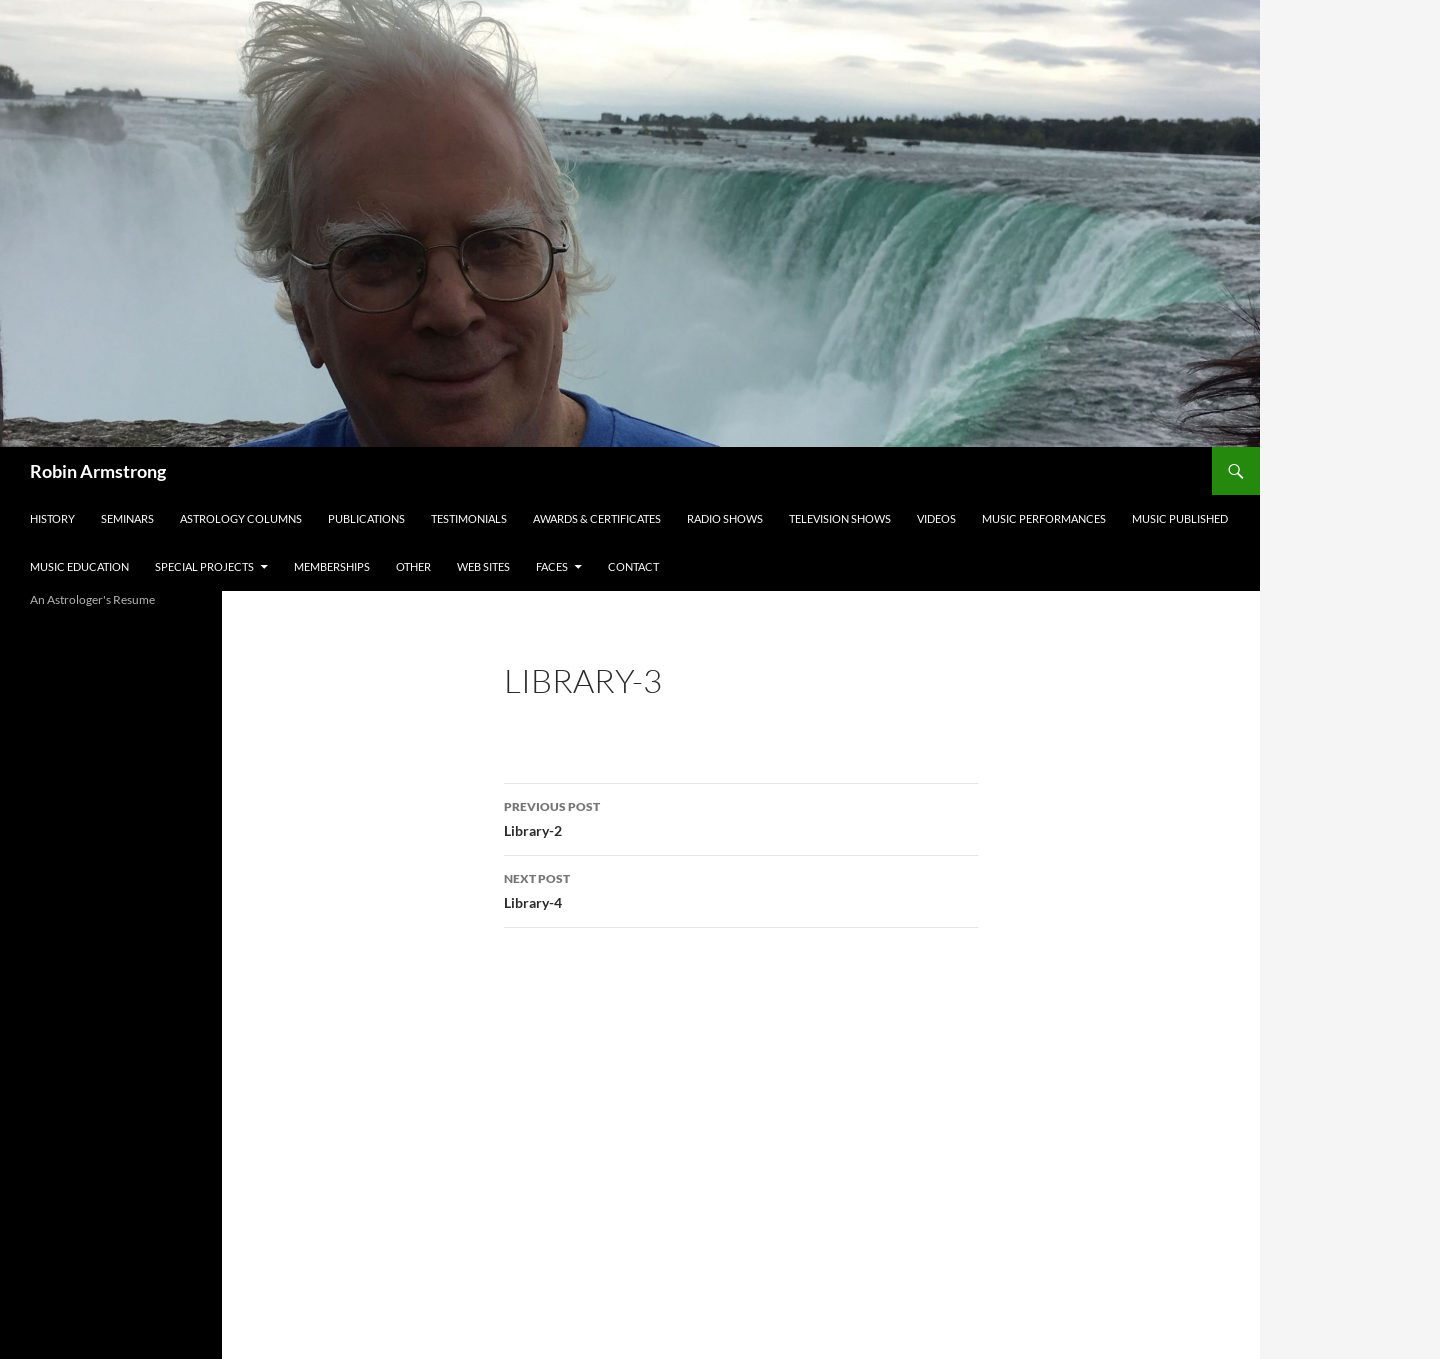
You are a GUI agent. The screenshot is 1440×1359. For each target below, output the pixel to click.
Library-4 (741, 889)
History (52, 518)
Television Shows (840, 518)
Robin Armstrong (98, 471)
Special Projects (204, 566)
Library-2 (741, 817)
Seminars (127, 518)
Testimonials (469, 518)
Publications (366, 518)
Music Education (79, 566)
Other (413, 566)
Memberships (332, 566)
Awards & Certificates (597, 518)
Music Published (1180, 518)
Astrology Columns (241, 518)
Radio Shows (725, 518)
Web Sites (483, 566)
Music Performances (1044, 518)
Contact (633, 566)
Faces (552, 566)
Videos (936, 518)
